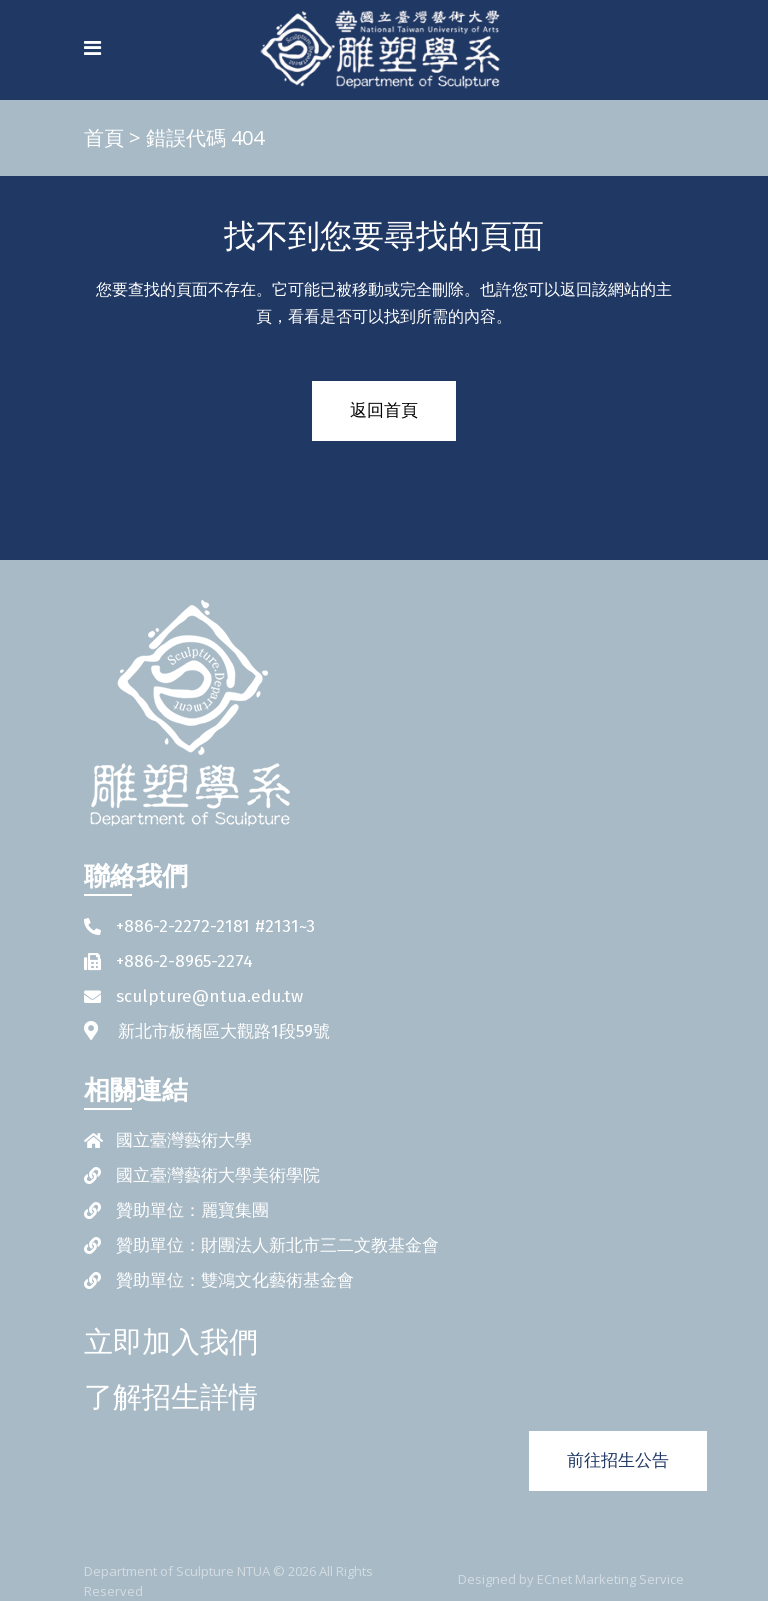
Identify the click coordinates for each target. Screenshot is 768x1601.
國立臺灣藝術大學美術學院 (218, 1175)
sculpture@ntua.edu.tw (209, 996)
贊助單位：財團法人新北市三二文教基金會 (277, 1245)
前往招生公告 (618, 1460)
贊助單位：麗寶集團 (192, 1210)
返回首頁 (384, 410)
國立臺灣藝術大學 (184, 1140)
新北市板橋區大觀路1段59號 (224, 1031)
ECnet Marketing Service (610, 1579)
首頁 (104, 137)
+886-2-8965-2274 (184, 961)
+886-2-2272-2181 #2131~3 (215, 926)
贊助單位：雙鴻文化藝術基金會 (235, 1280)
